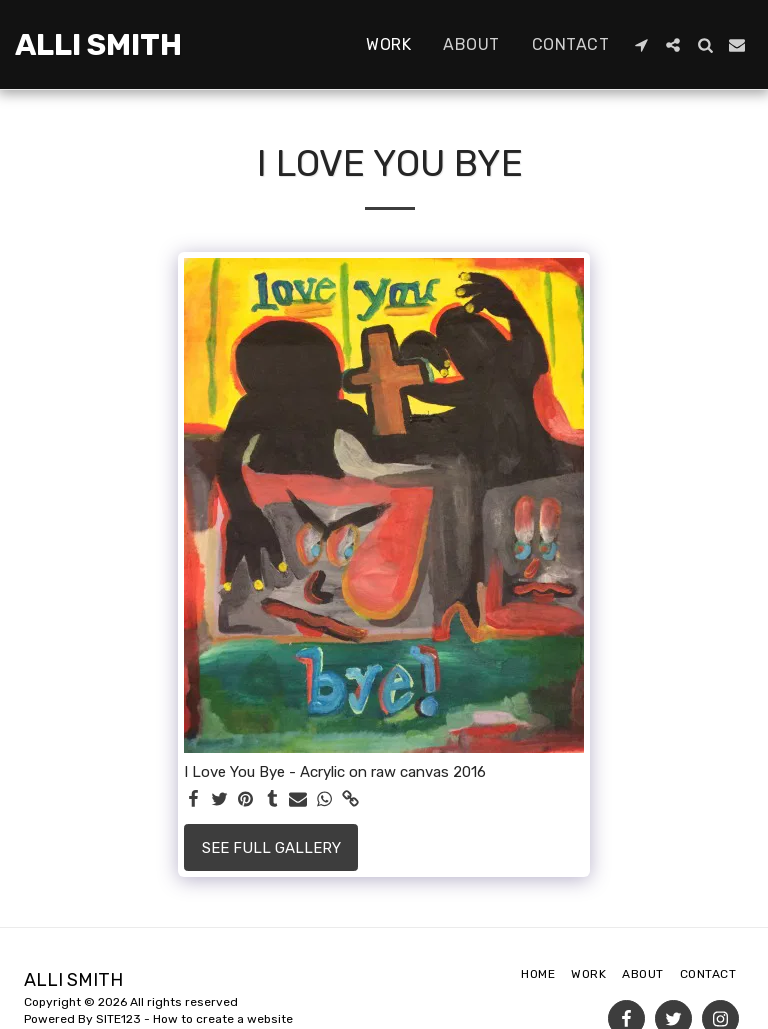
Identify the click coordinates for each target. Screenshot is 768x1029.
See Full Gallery (271, 848)
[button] (641, 45)
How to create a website (223, 1019)
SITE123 (118, 1019)
